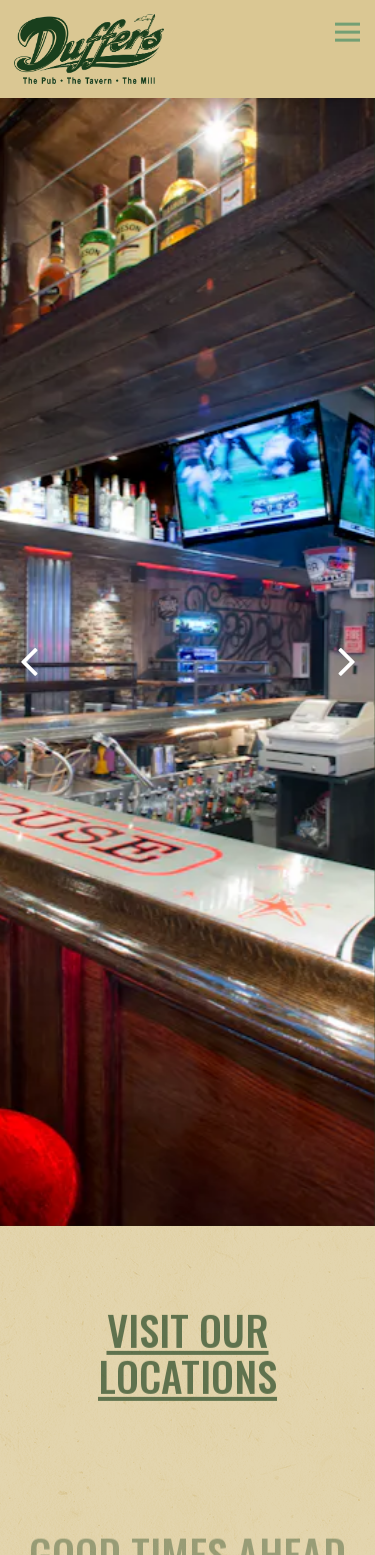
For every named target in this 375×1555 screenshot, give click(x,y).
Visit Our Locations (187, 1308)
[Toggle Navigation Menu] (347, 31)
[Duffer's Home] (89, 49)
